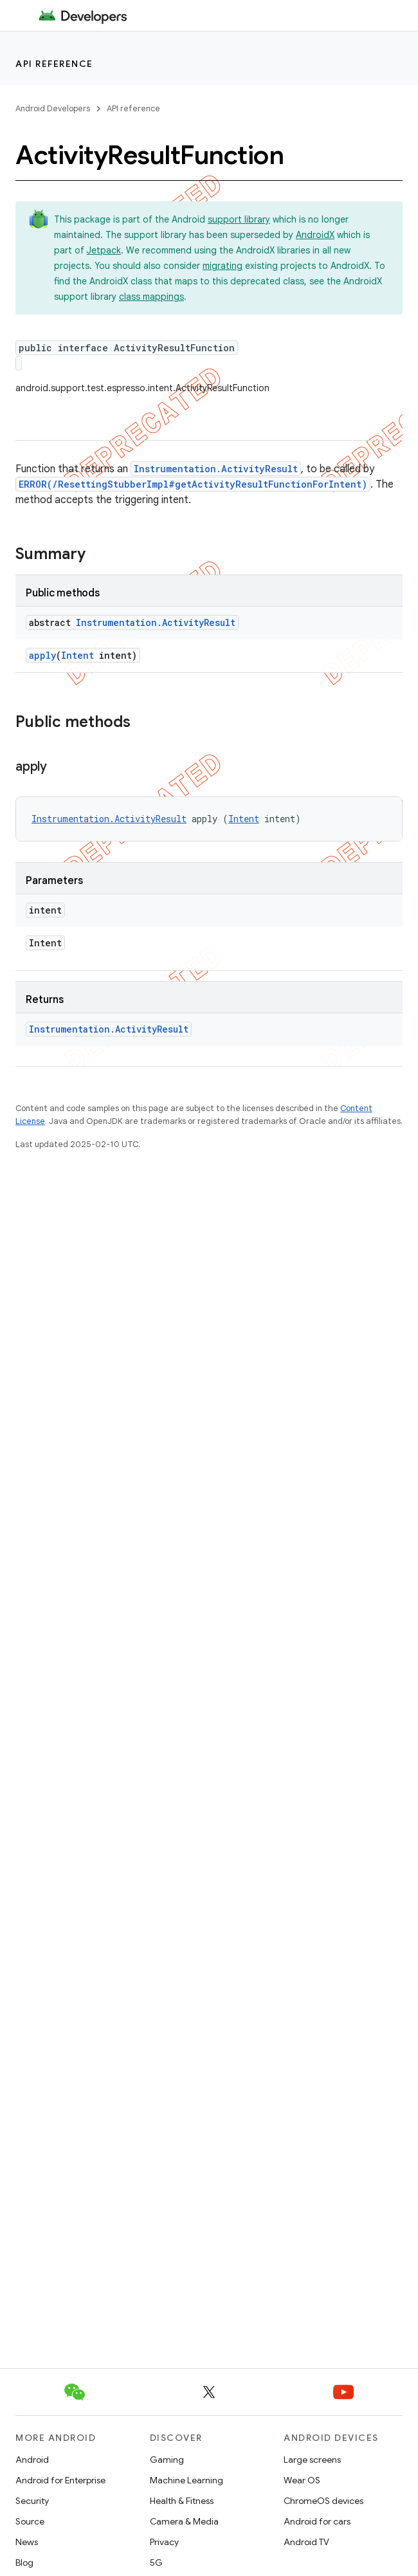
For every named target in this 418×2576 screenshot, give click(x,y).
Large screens (312, 2459)
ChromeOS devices (323, 2501)
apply (42, 655)
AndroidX (315, 235)
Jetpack (104, 250)
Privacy (164, 2542)
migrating (222, 265)
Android (32, 2459)
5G (156, 2562)
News (26, 2542)
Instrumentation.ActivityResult (216, 469)
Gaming (167, 2459)
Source (29, 2521)
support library (239, 219)
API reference (54, 63)
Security (32, 2501)
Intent (77, 655)
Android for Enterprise (60, 2480)
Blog (24, 2562)
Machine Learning (186, 2480)
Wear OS (302, 2480)
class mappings (151, 296)
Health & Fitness (182, 2501)
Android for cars (317, 2521)
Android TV (306, 2542)
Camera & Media (184, 2521)
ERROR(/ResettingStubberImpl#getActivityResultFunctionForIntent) (193, 484)
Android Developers (52, 108)
